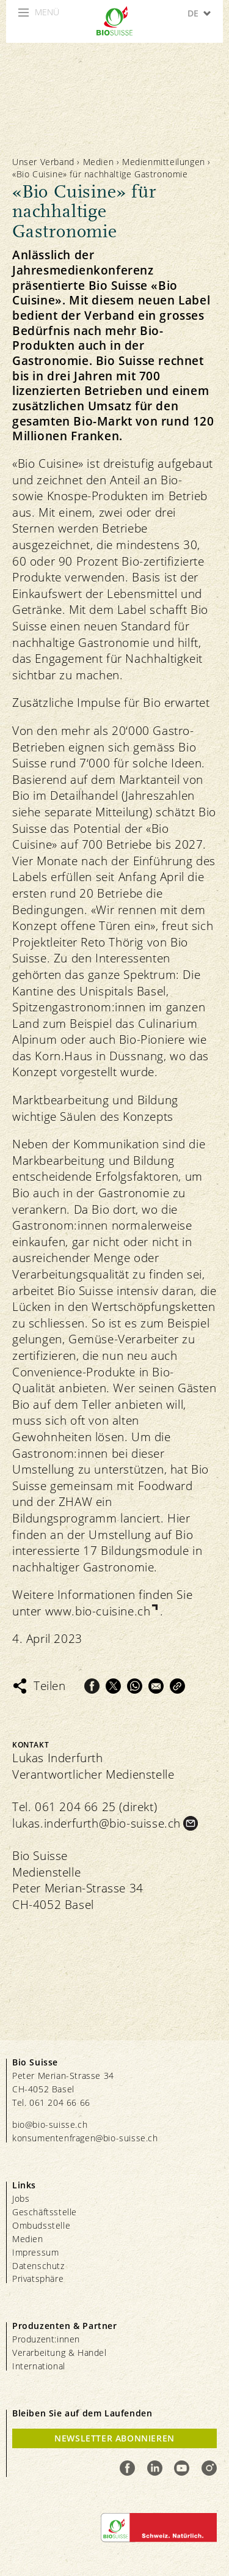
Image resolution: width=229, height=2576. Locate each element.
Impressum (35, 2252)
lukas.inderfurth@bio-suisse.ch (96, 1823)
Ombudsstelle (41, 2225)
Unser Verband (43, 162)
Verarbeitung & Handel (59, 2352)
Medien (98, 162)
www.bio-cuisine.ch (98, 1611)
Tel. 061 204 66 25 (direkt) (84, 1807)
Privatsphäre (38, 2278)
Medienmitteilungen (163, 162)
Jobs (20, 2198)
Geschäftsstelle (44, 2212)
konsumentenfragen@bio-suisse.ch (85, 2138)
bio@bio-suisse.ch (49, 2124)
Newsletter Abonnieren (114, 2438)
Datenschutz (38, 2266)
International (38, 2366)
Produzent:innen (46, 2339)
